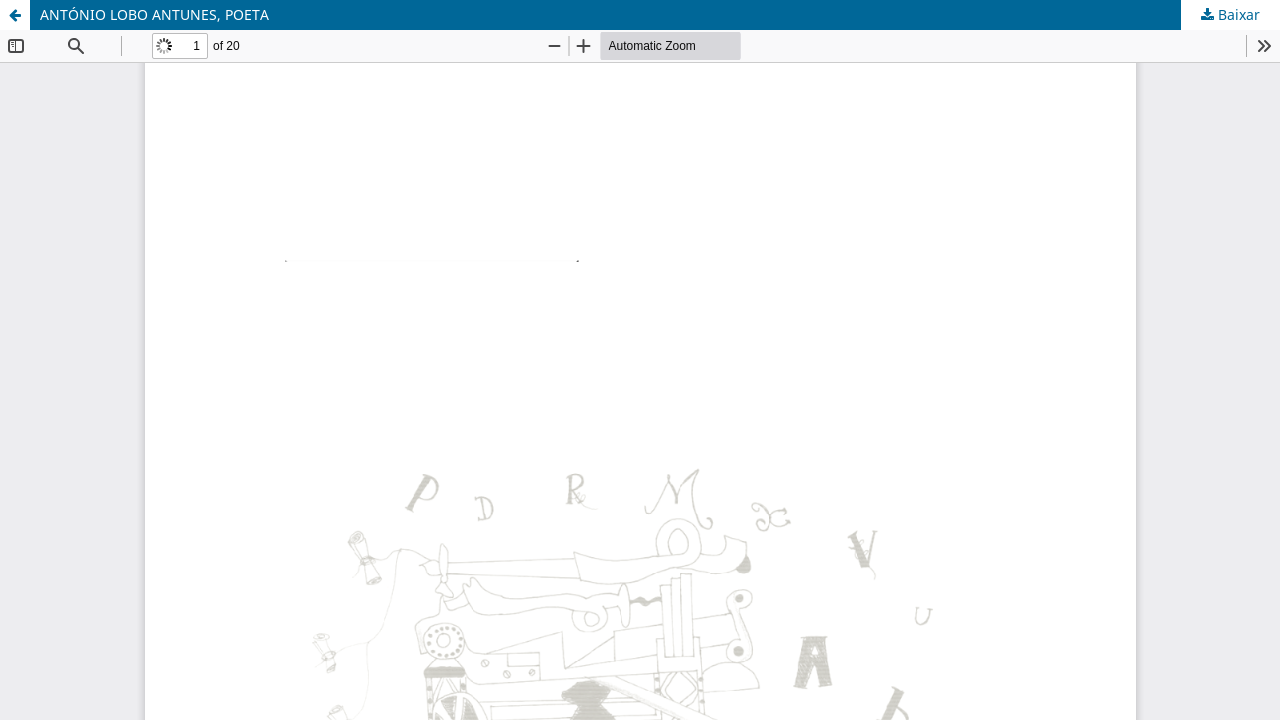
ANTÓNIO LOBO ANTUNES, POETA (154, 14)
